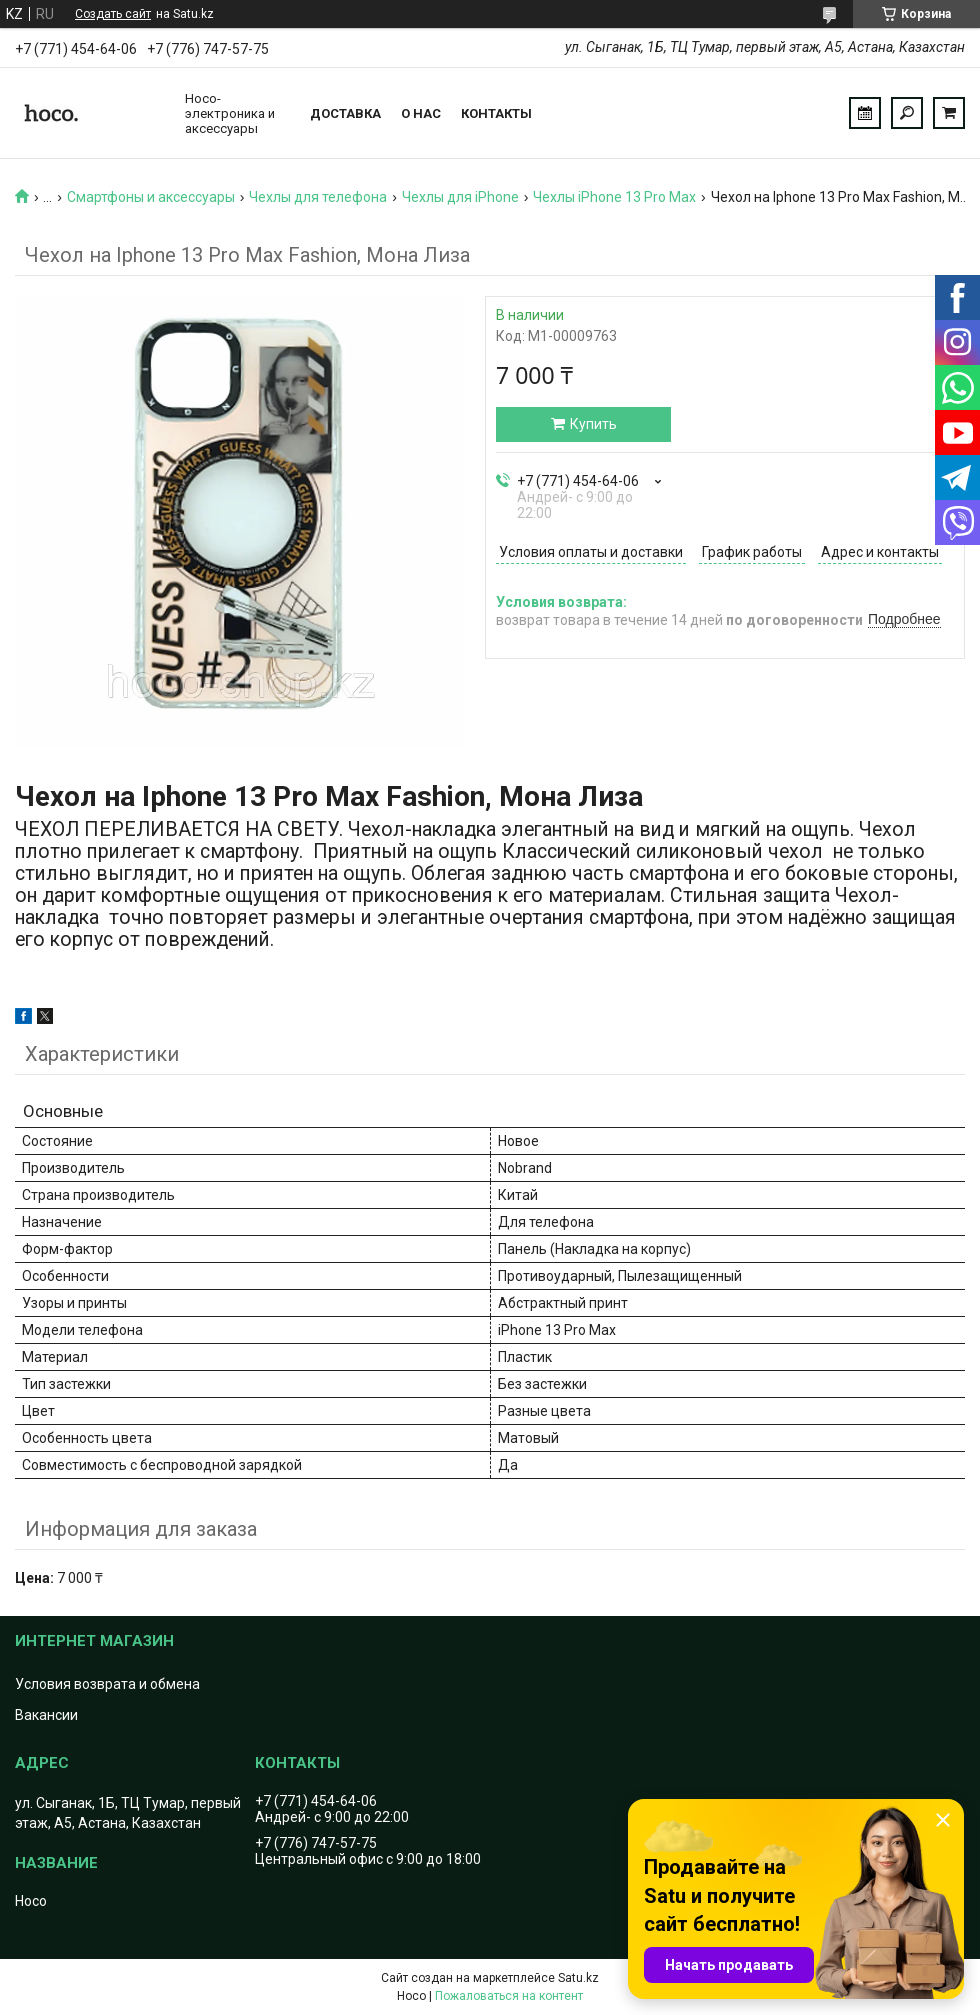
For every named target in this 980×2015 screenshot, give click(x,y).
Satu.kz (578, 1978)
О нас (421, 113)
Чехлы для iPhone (460, 197)
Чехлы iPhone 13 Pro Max (614, 197)
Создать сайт (113, 14)
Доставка (345, 113)
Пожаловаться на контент (509, 1996)
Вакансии (46, 1715)
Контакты (496, 113)
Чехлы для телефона (318, 197)
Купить (593, 424)
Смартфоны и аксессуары (151, 197)
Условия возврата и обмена (107, 1684)
